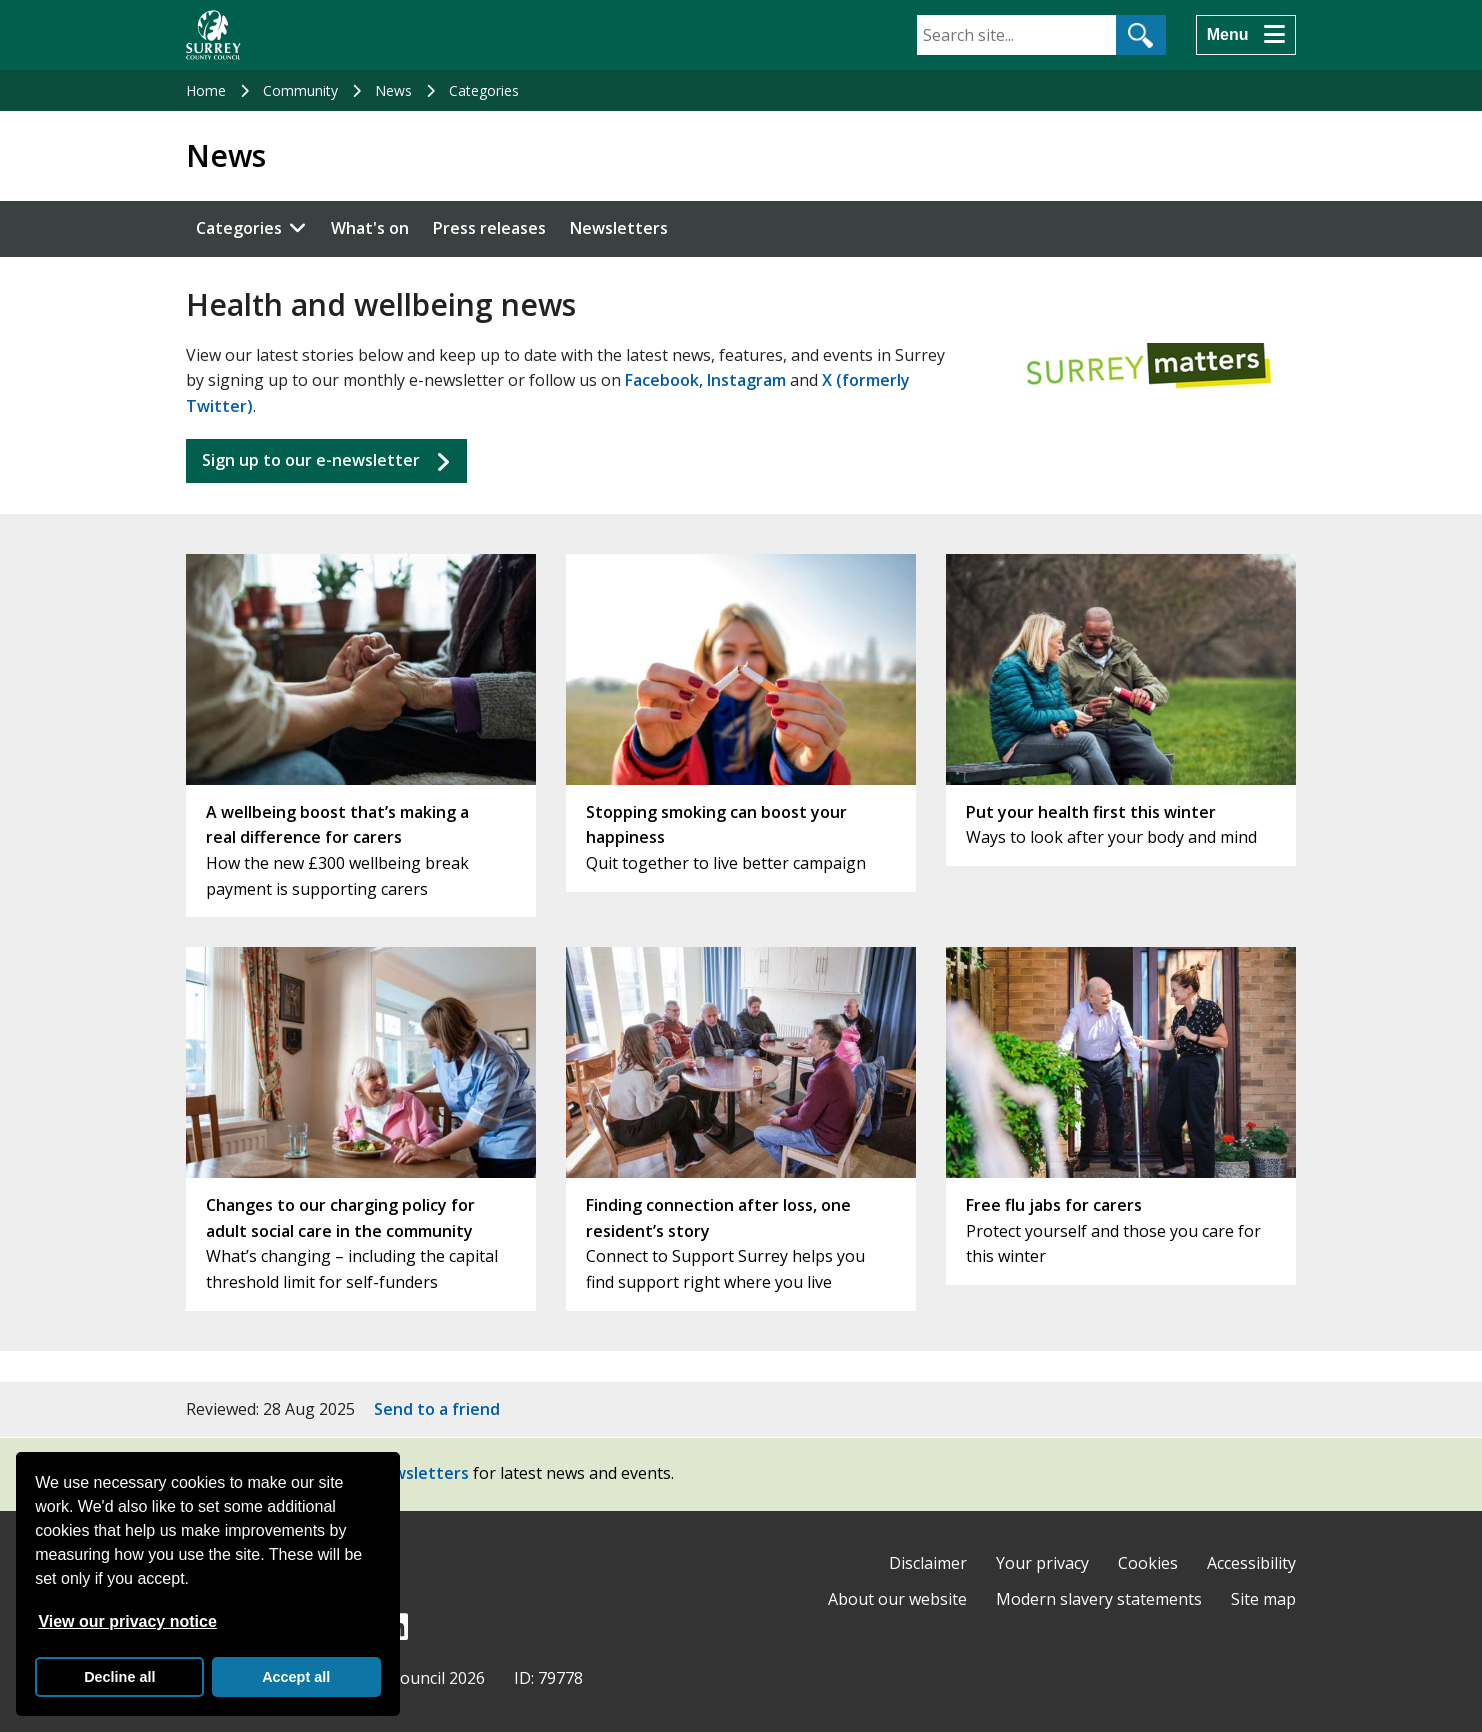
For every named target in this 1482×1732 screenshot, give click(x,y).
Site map (1263, 1599)
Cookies (1148, 1563)
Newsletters (619, 228)
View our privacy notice (127, 1621)
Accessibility (1251, 1563)
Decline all (119, 1677)
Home (206, 90)
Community (300, 90)
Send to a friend (437, 1409)
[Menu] (1246, 35)
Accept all (296, 1677)
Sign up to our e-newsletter (311, 460)
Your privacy (1042, 1563)
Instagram (746, 380)
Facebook (662, 380)
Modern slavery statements (1099, 1599)
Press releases (489, 228)
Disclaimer (928, 1563)
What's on (370, 228)
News (393, 90)
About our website (897, 1599)
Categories (484, 90)
